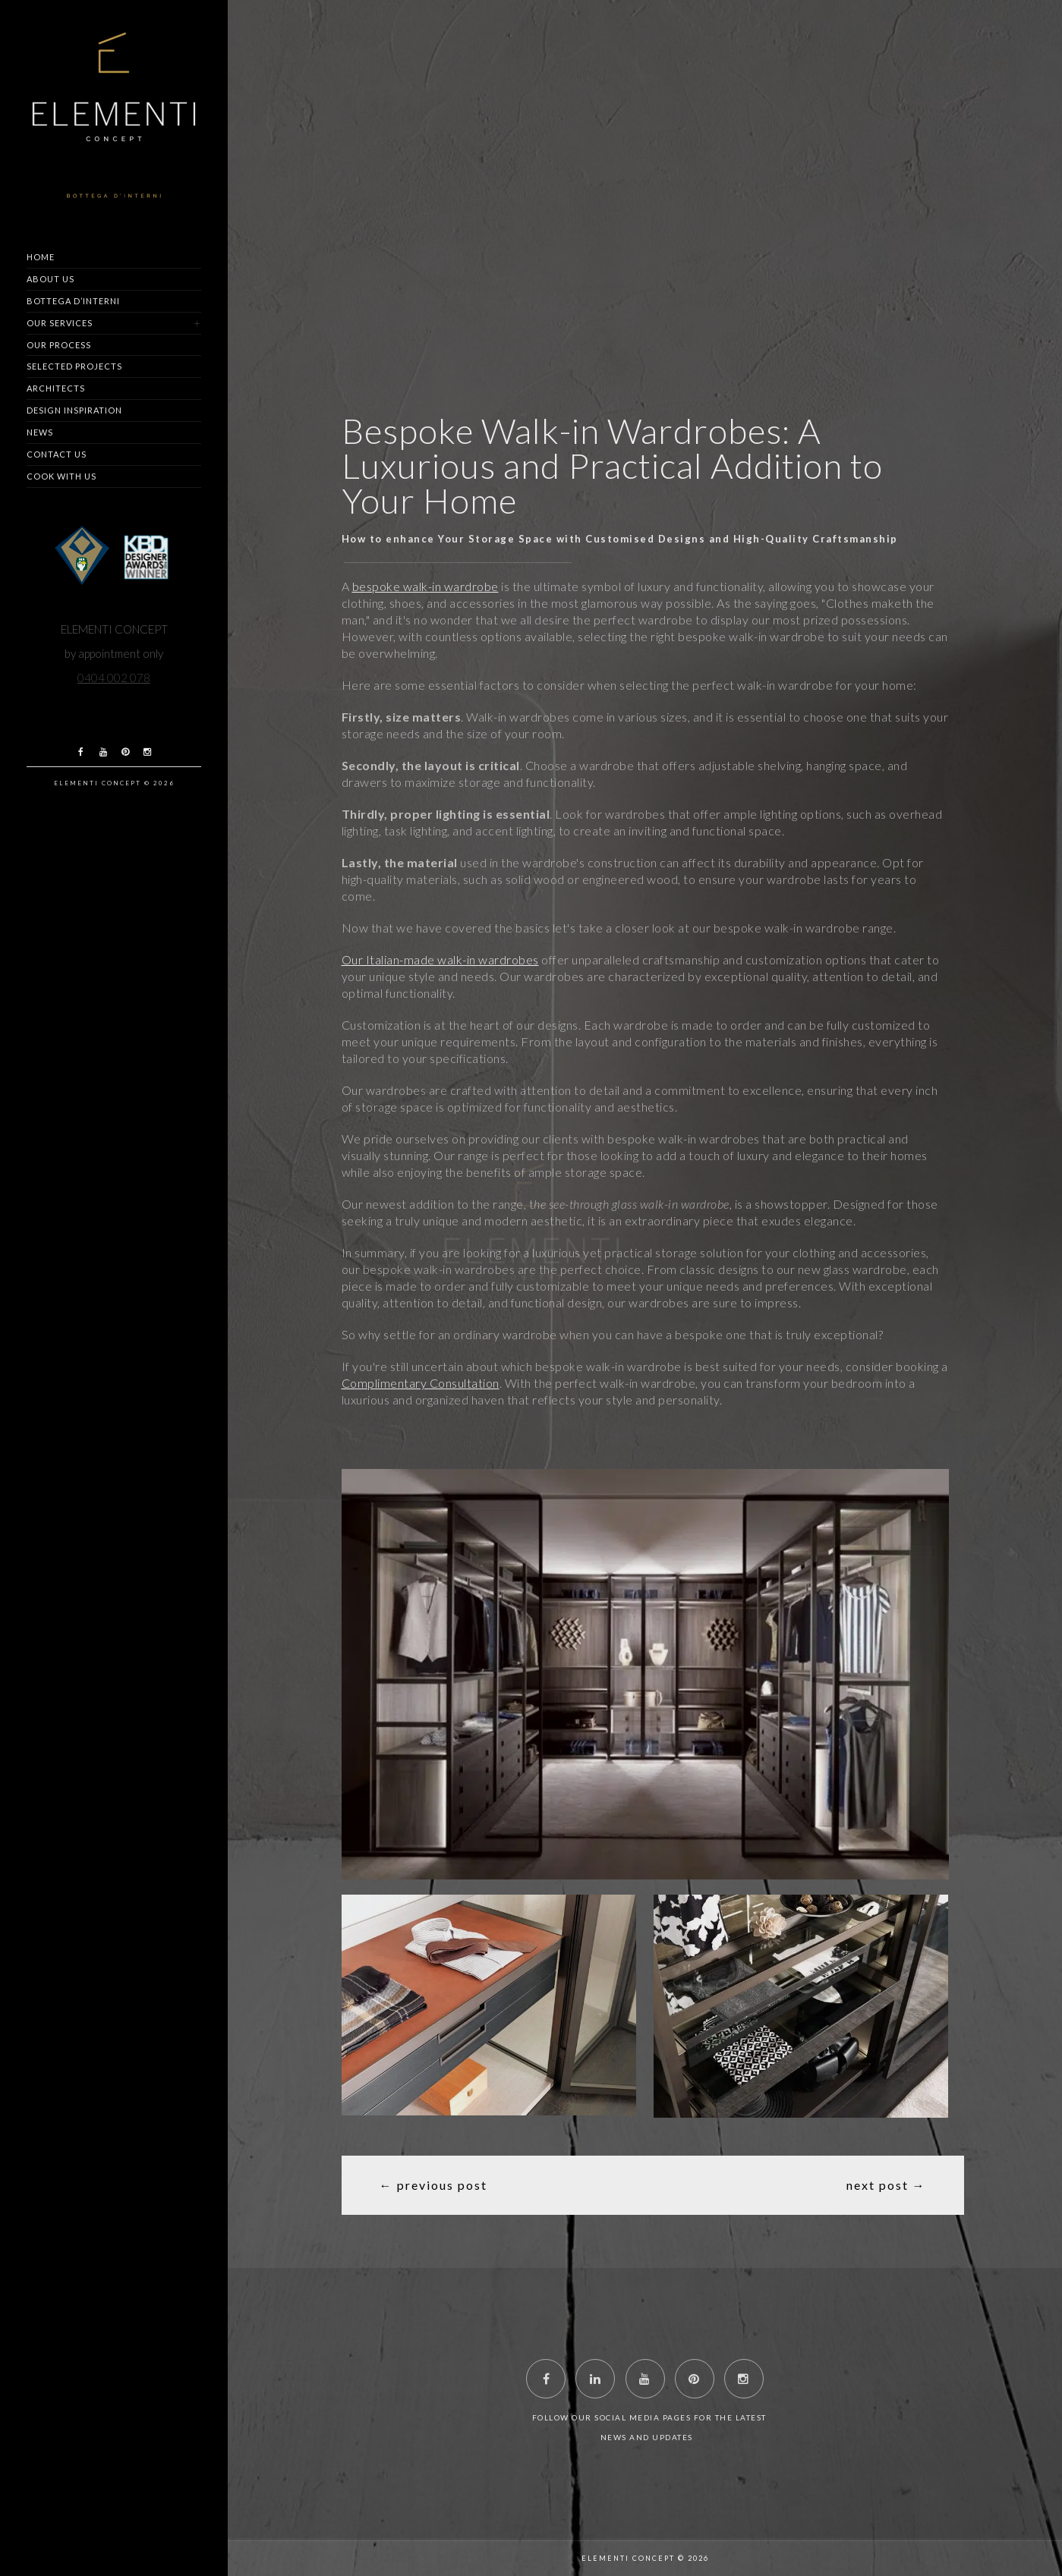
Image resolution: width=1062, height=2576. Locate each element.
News (40, 432)
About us (50, 279)
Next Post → (886, 2185)
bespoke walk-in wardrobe (425, 586)
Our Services (60, 323)
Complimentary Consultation (420, 1383)
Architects (56, 388)
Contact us (57, 454)
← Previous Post (433, 2185)
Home (41, 257)
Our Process (59, 345)
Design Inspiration (74, 410)
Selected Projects (74, 366)
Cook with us (61, 476)
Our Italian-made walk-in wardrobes (440, 959)
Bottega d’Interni (73, 301)
